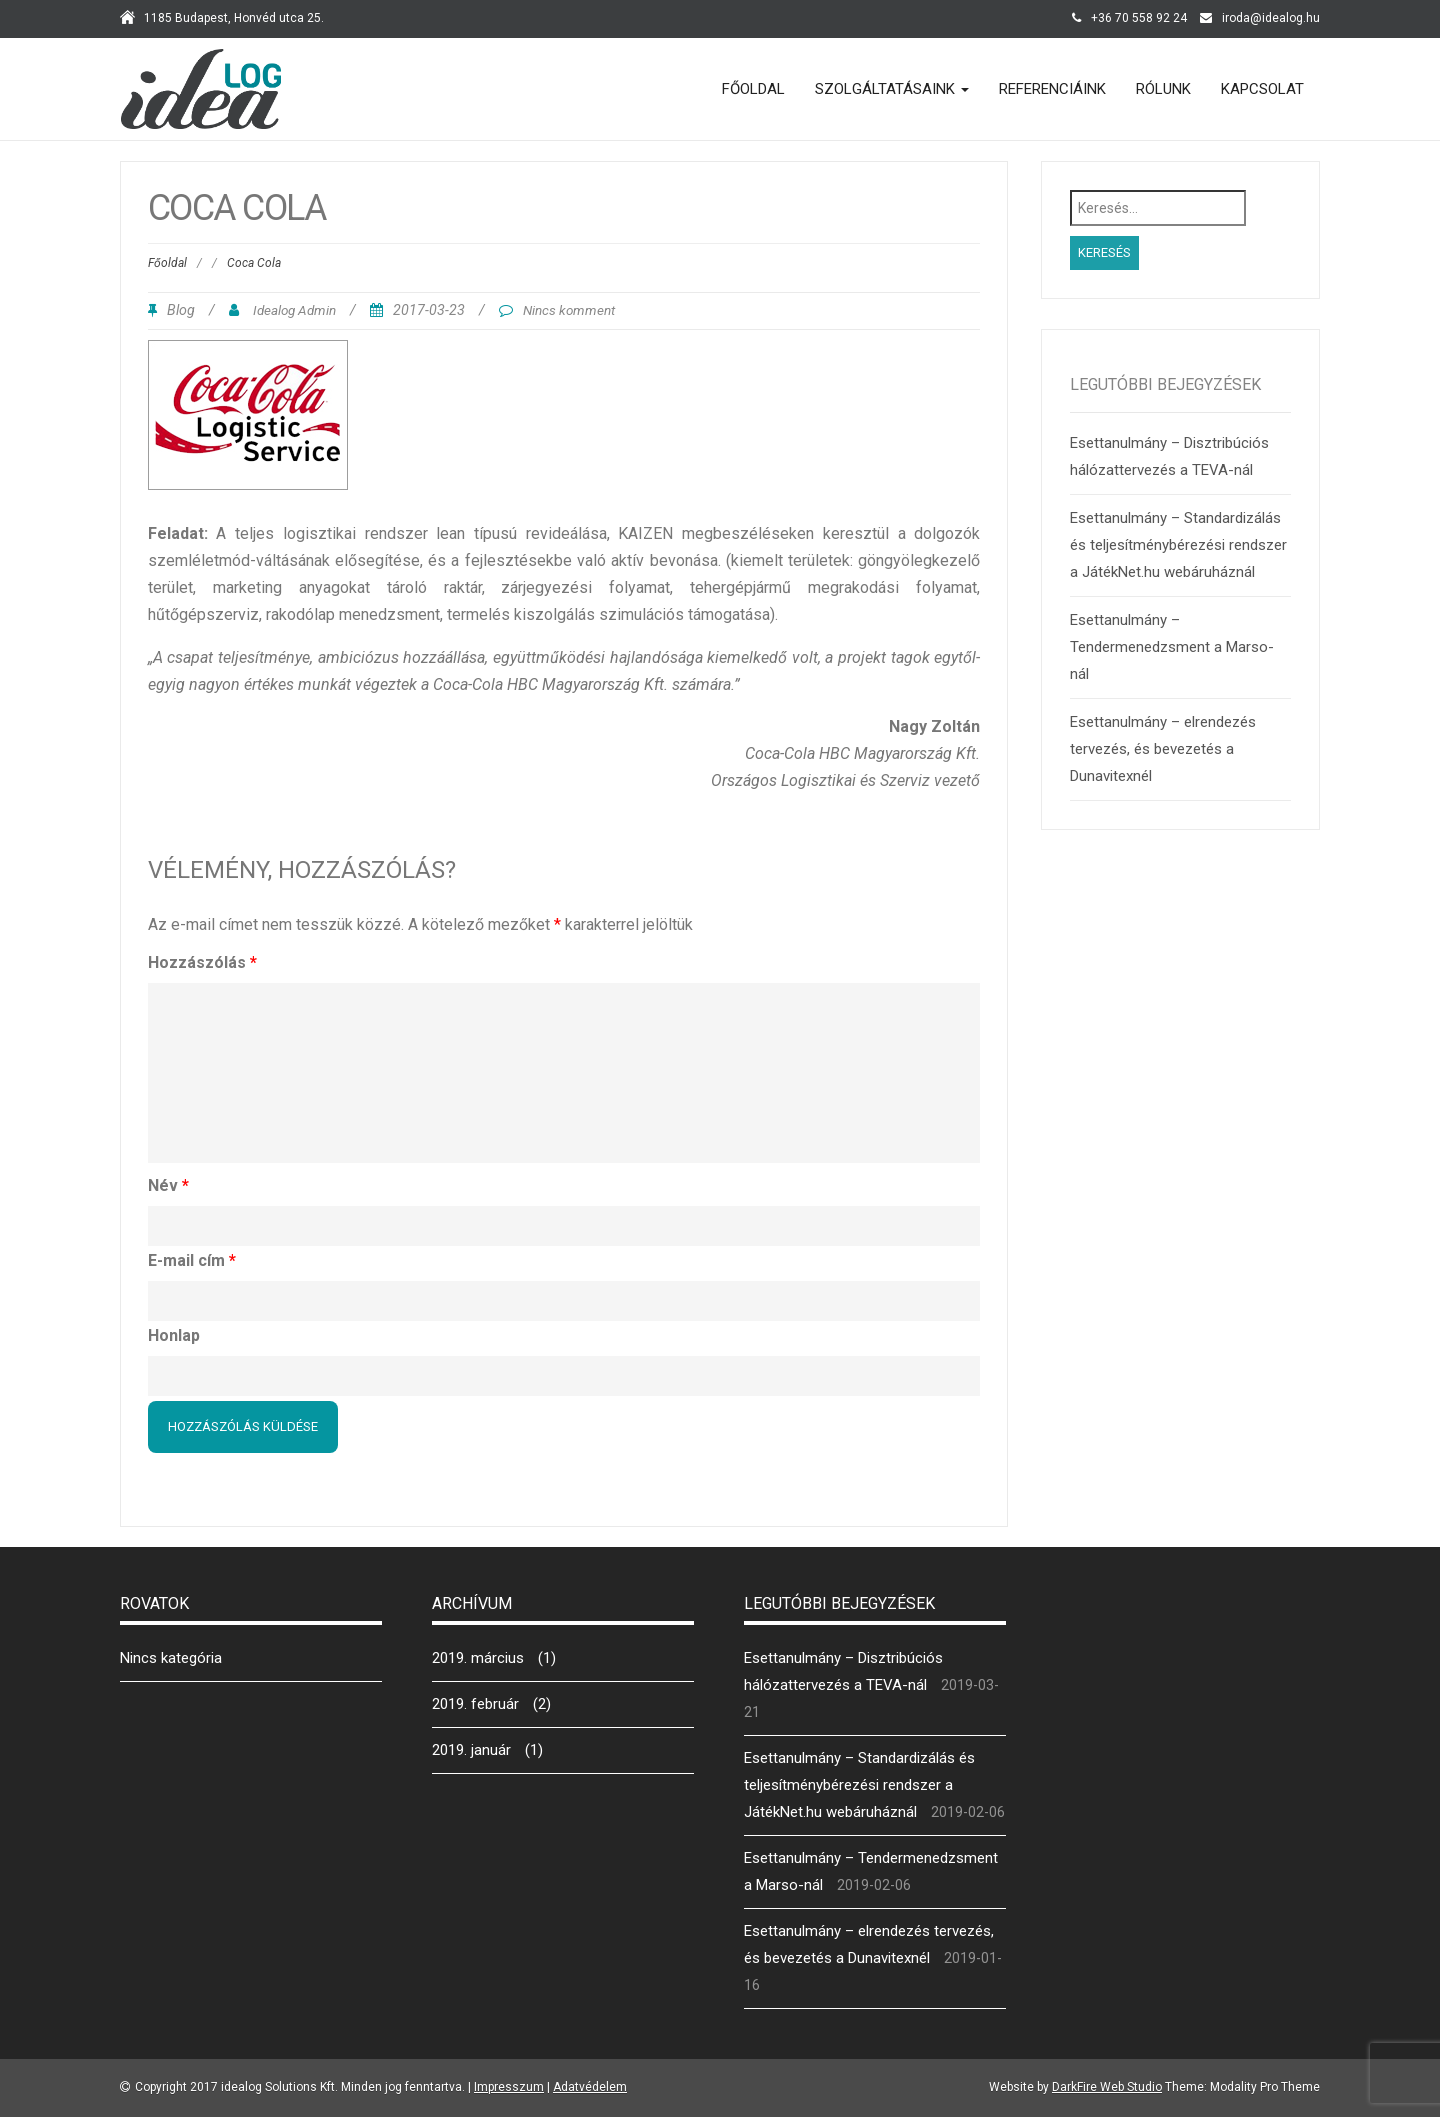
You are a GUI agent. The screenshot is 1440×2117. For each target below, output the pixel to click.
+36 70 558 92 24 (1139, 18)
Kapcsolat (1262, 89)
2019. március (478, 1658)
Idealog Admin (294, 310)
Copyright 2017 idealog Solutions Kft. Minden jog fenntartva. (300, 2087)
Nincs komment (569, 310)
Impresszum (509, 2087)
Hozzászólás (202, 962)
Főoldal (753, 89)
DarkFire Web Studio (1107, 2087)
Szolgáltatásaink (892, 89)
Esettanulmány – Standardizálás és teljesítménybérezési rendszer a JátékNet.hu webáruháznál (1178, 545)
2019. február (475, 1704)
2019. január (471, 1750)
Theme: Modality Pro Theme (1242, 2087)
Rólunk (1163, 89)
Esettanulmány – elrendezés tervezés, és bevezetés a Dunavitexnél (1163, 749)
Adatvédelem (590, 2087)
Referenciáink (1052, 89)
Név (168, 1185)
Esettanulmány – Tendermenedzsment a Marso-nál (1172, 647)
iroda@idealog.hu (1271, 18)
